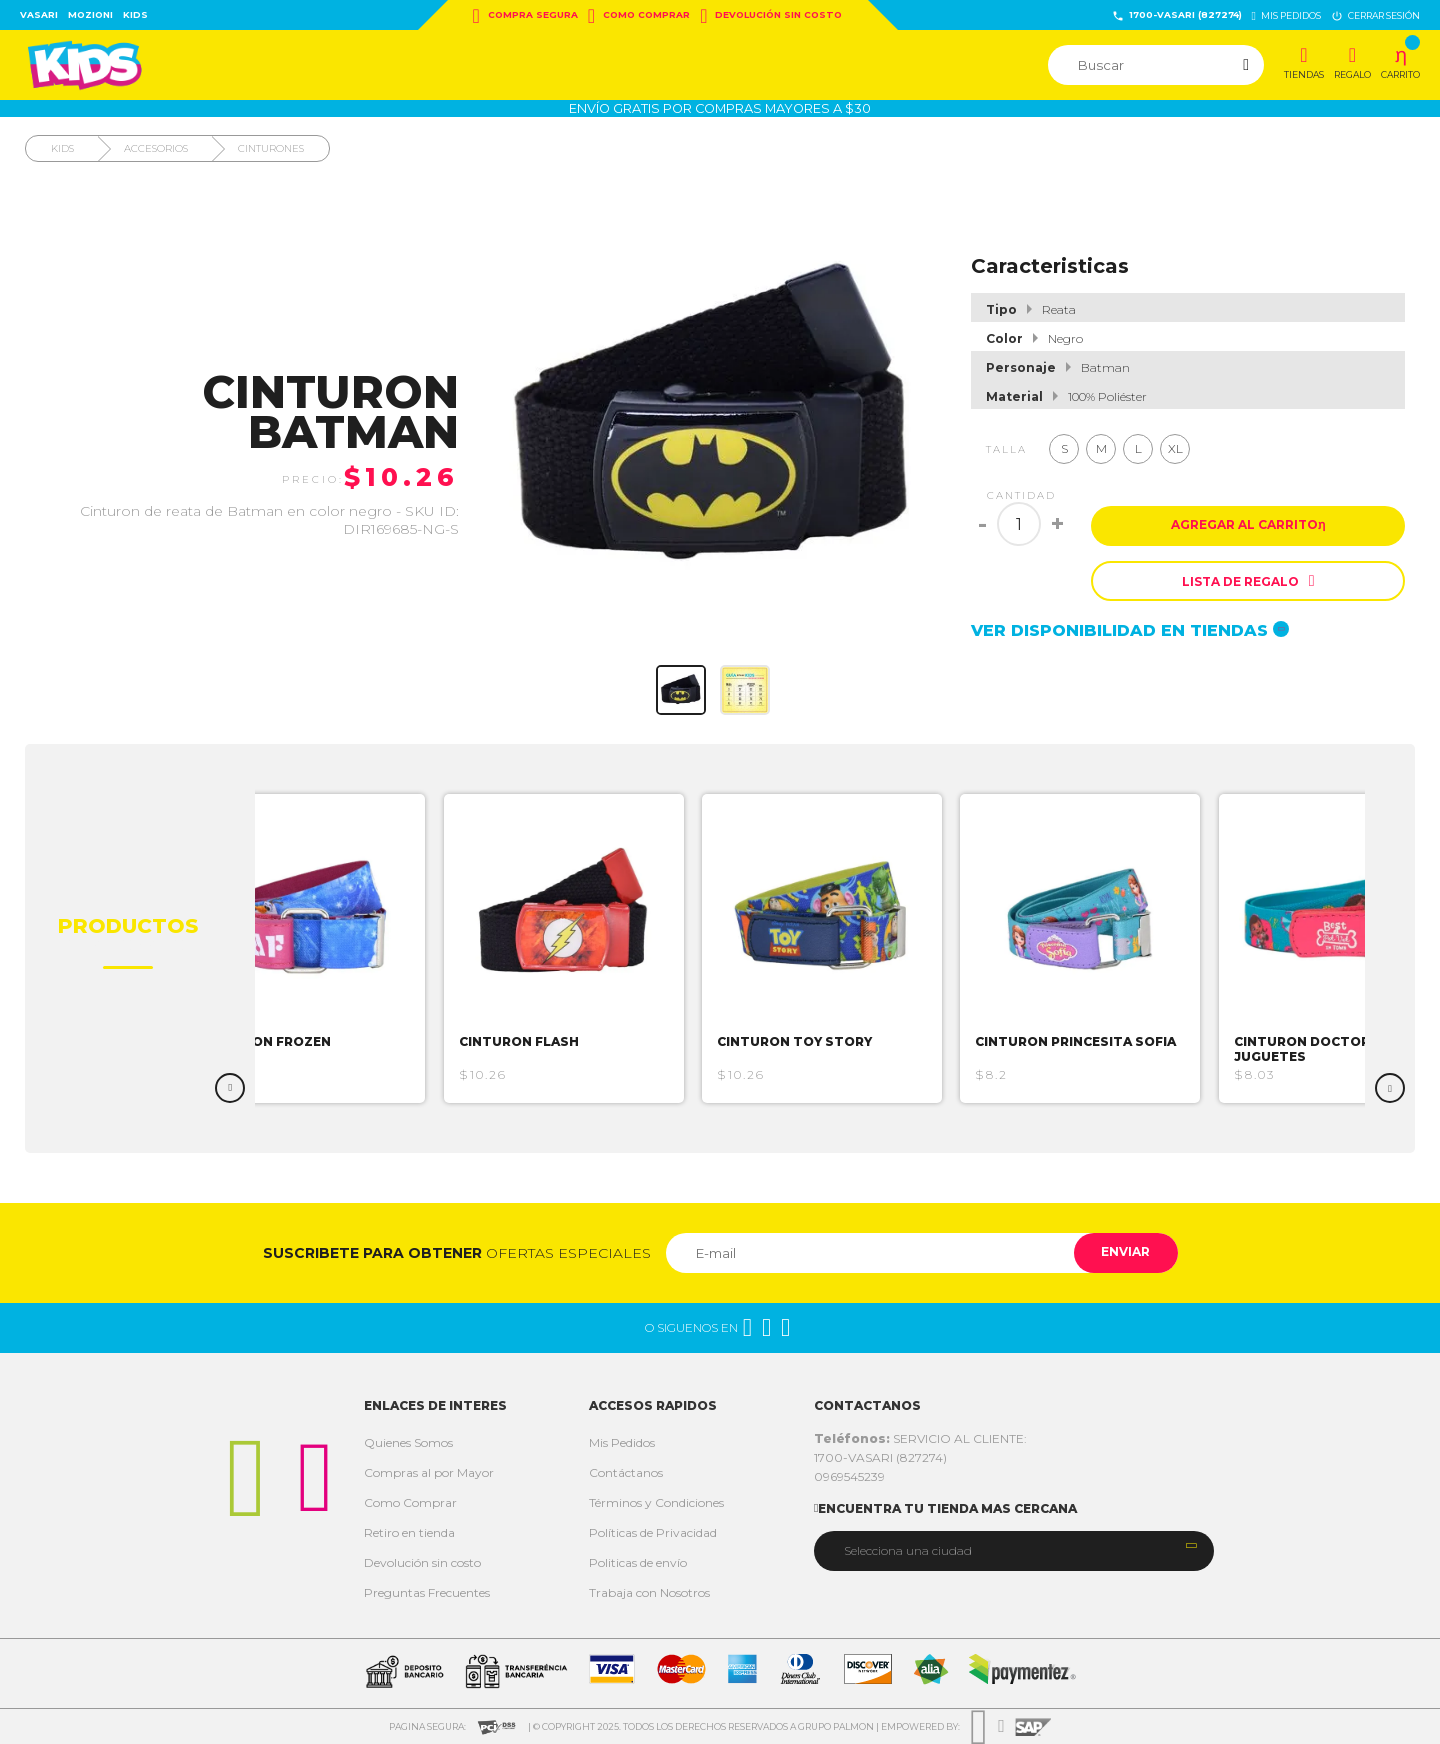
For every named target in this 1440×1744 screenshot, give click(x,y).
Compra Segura (525, 16)
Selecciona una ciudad (908, 1550)
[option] (313, 948)
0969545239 (849, 1476)
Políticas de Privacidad (653, 1532)
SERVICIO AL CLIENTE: (920, 1438)
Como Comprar (639, 16)
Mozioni (90, 14)
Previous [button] (230, 1088)
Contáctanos (626, 1472)
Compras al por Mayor (429, 1472)
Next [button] (1390, 1088)
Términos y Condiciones (656, 1502)
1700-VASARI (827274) (1177, 15)
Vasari (39, 14)
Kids (135, 14)
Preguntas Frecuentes (427, 1592)
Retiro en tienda (409, 1532)
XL (1175, 448)
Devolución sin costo (771, 16)
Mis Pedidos (622, 1442)
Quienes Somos (408, 1442)
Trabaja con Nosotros (649, 1592)
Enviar (1123, 1252)
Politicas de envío (638, 1562)
